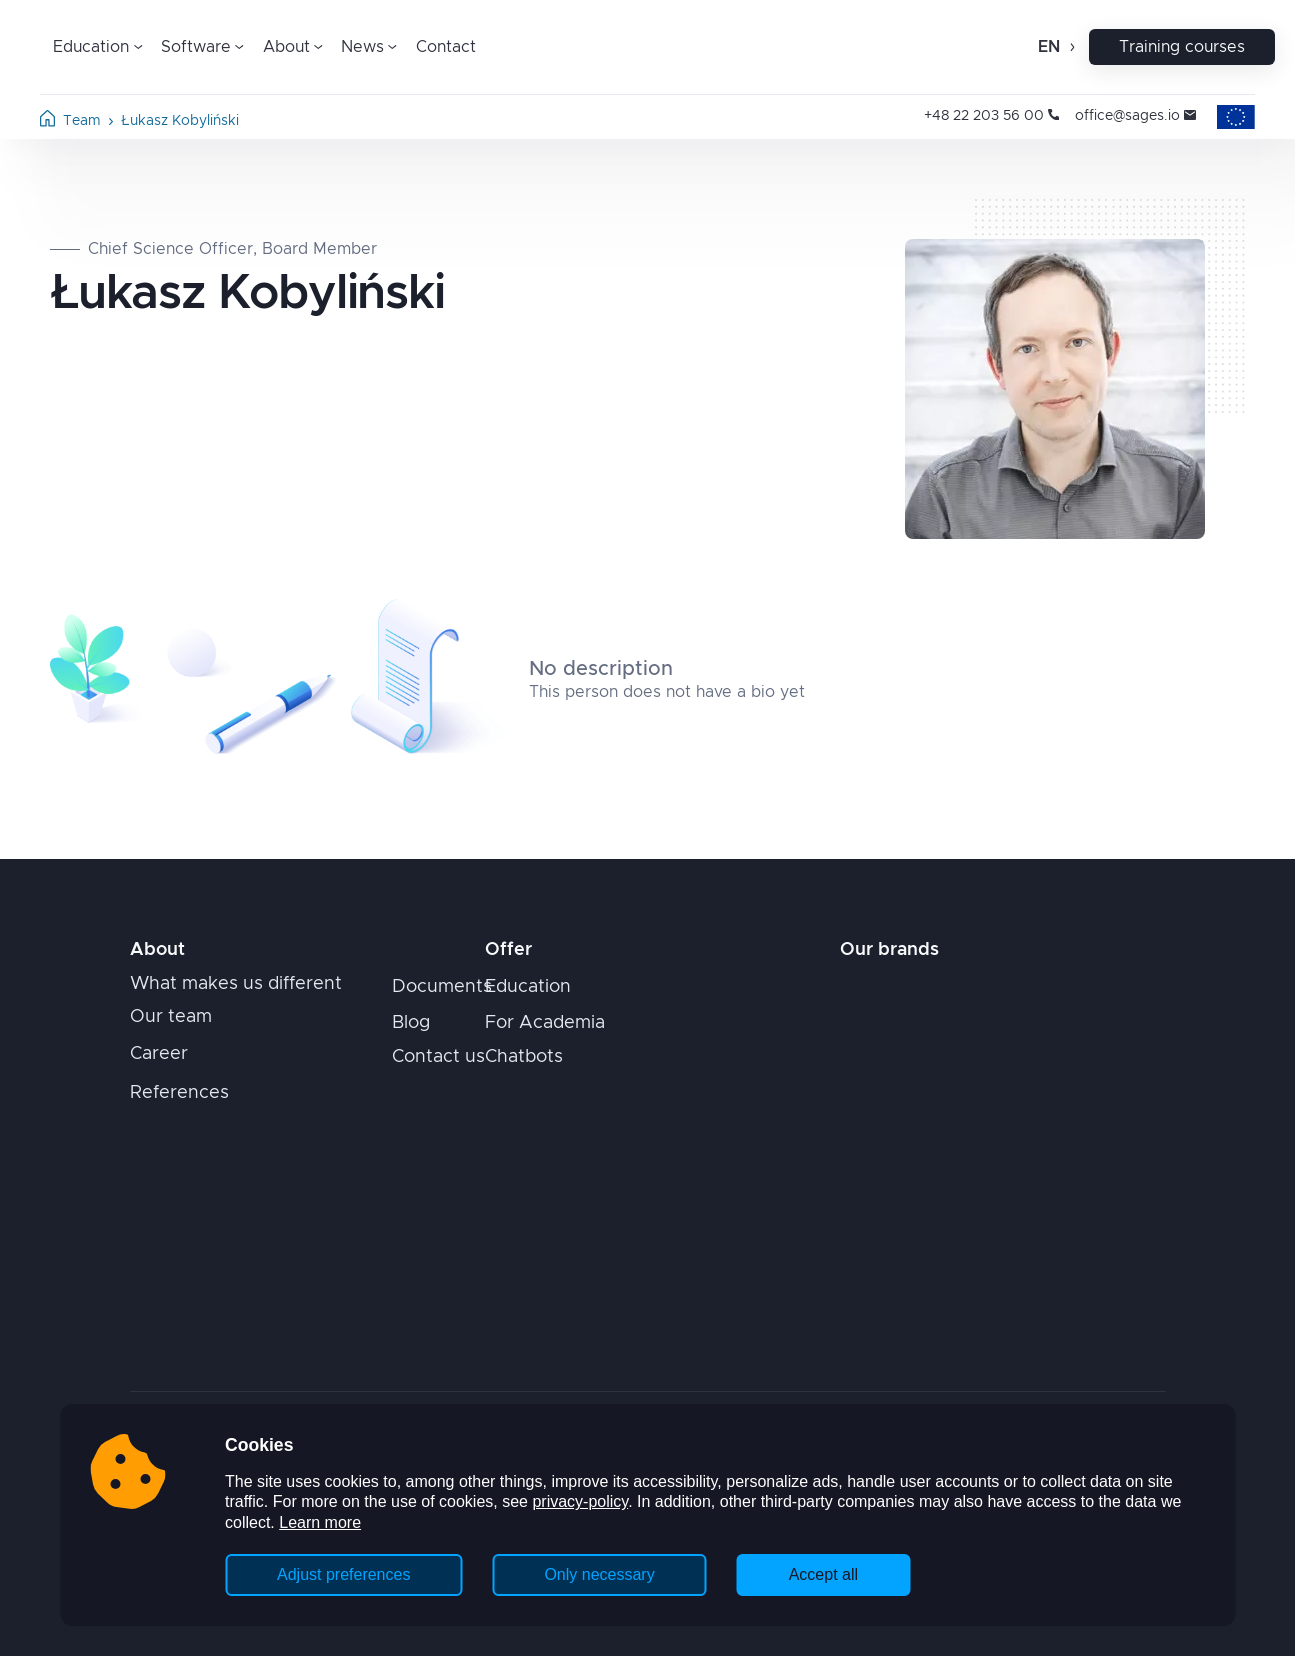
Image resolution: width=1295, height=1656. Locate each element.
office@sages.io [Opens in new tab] (1135, 116)
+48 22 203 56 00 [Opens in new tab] (991, 116)
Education (528, 987)
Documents (442, 987)
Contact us (438, 1057)
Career (159, 1054)
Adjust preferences (343, 1574)
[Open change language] (1070, 47)
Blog (411, 1023)
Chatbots (524, 1057)
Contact (446, 47)
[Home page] (47, 122)
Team (82, 121)
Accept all (823, 1574)
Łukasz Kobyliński (180, 121)
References (179, 1093)
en (1049, 47)
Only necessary (599, 1574)
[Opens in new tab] (920, 993)
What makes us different (236, 984)
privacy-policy (580, 1501)
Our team (171, 1017)
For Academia (545, 1023)
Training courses (1182, 47)
